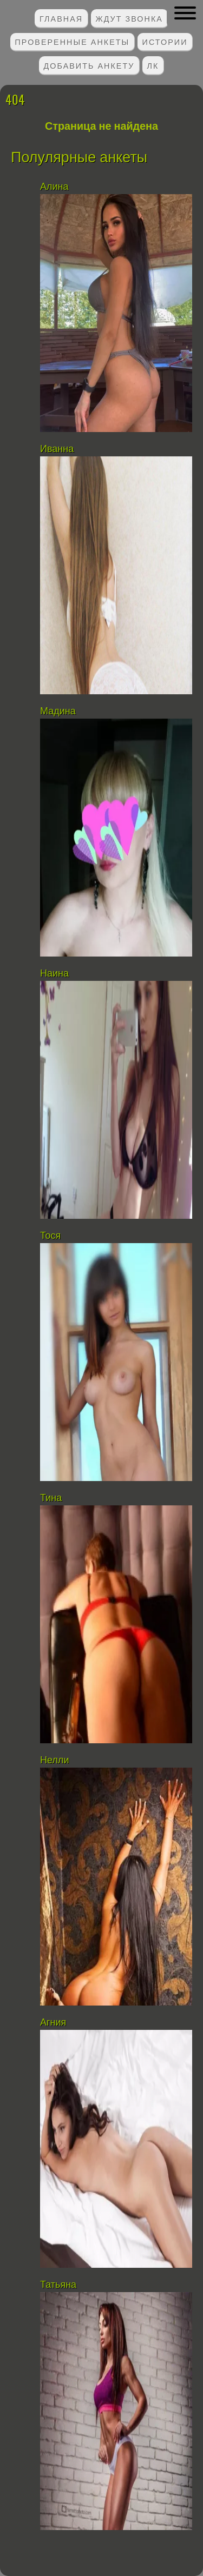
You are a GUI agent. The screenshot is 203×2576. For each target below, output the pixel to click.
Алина (54, 186)
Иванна (57, 448)
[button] (185, 13)
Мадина (58, 711)
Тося (50, 1235)
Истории (165, 41)
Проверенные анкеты (72, 41)
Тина (51, 1497)
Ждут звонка (129, 18)
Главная (61, 18)
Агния (53, 2022)
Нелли (54, 1760)
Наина (54, 973)
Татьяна (58, 2284)
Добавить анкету (89, 65)
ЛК (153, 65)
